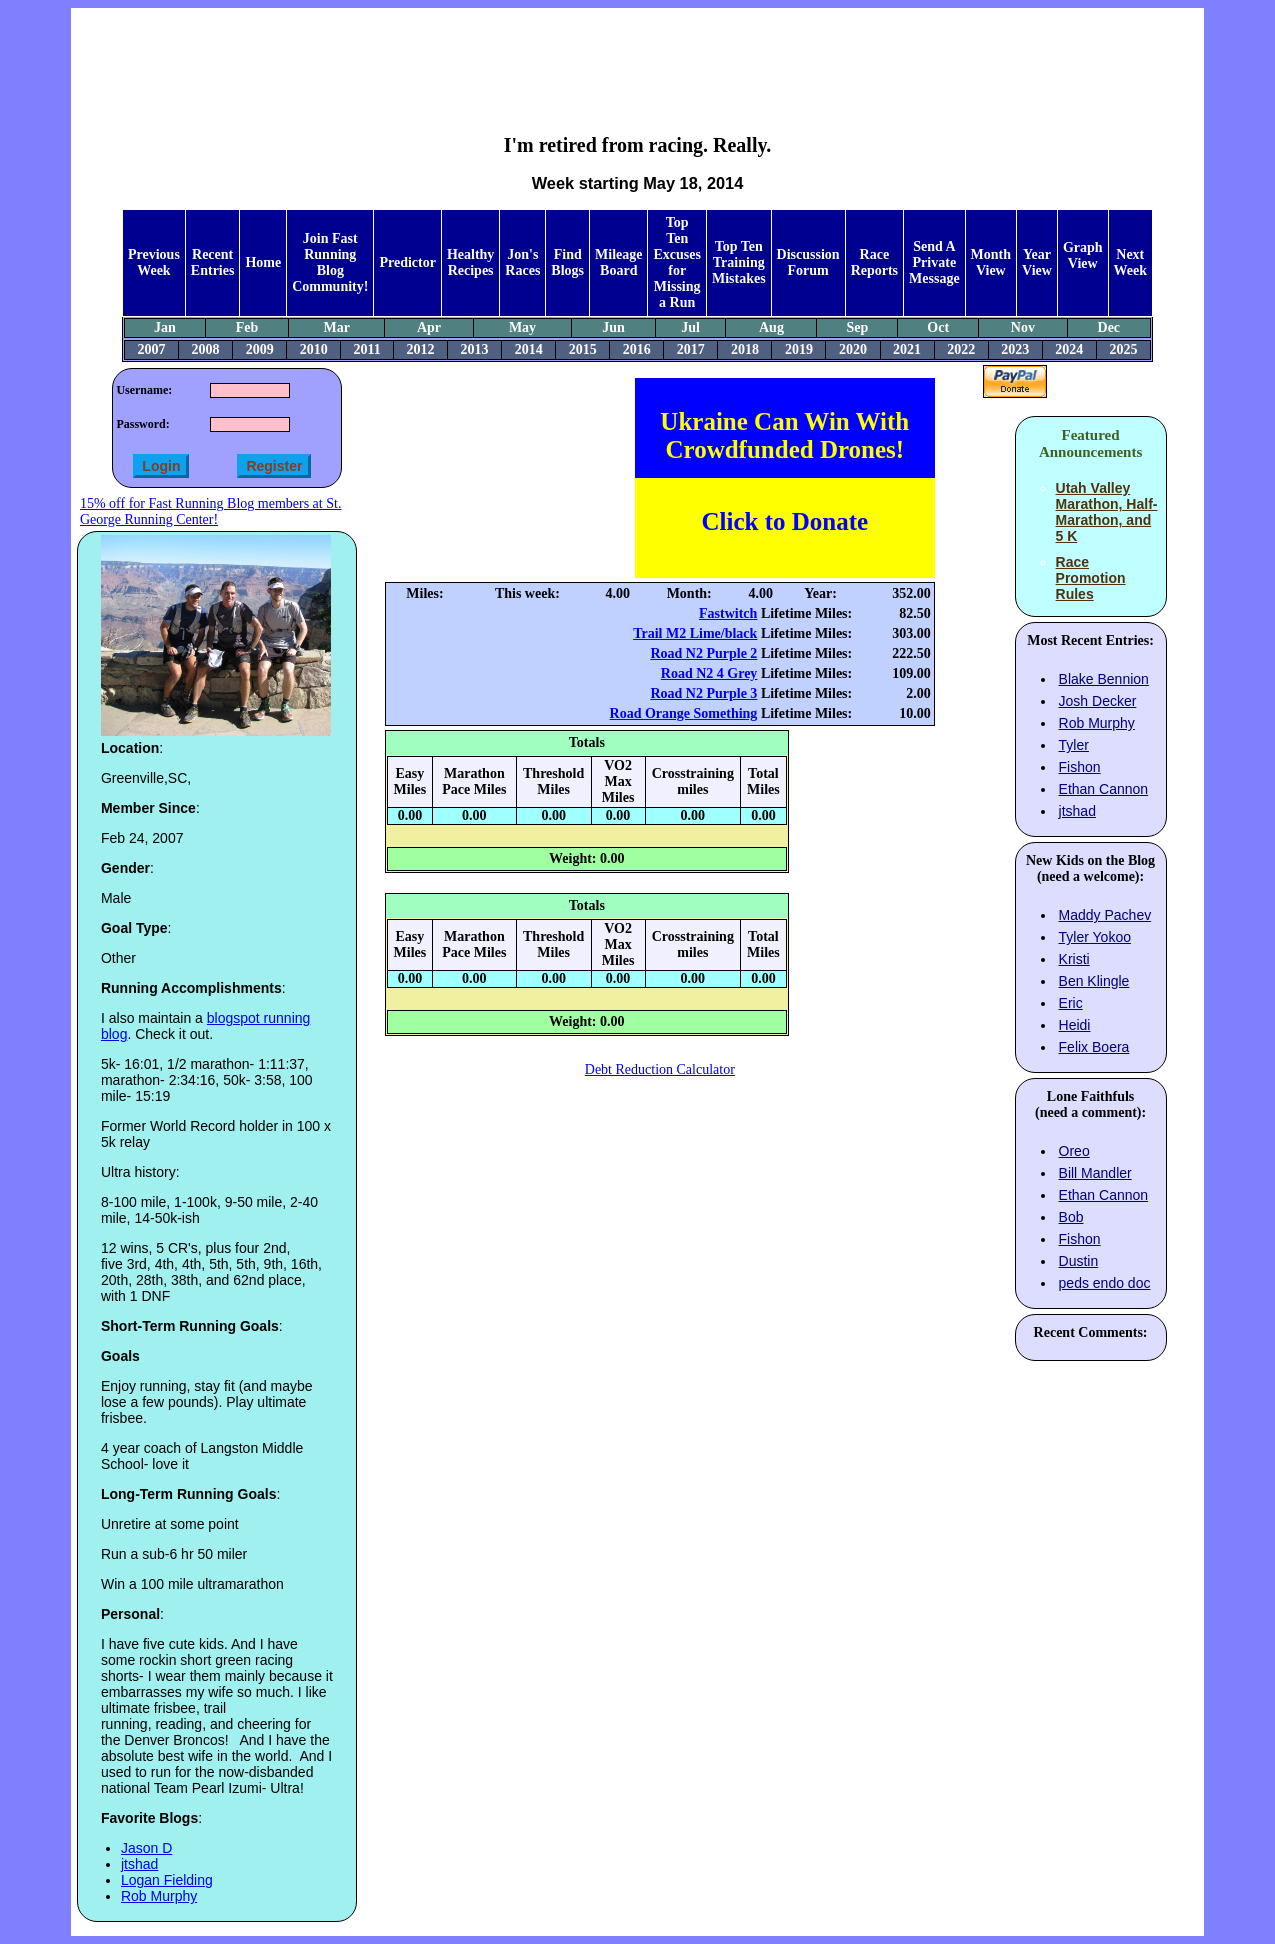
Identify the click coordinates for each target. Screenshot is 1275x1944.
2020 (853, 349)
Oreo (1074, 1151)
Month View (991, 262)
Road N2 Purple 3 (703, 693)
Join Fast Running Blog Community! (330, 262)
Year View (1037, 262)
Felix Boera (1094, 1047)
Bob (1071, 1217)
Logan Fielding (167, 1880)
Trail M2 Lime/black (695, 633)
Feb (247, 327)
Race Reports (874, 262)
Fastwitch (728, 613)
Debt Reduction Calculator (660, 1069)
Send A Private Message (934, 262)
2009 (260, 349)
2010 (314, 349)
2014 (529, 349)
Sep (857, 327)
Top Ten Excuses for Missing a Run (676, 262)
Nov (1023, 327)
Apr (429, 327)
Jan (165, 327)
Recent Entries (213, 262)
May (522, 327)
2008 (206, 349)
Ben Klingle (1094, 981)
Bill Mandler (1095, 1173)
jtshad (139, 1864)
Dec (1109, 327)
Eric (1071, 1003)
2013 (475, 349)
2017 (691, 349)
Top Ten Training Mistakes (739, 262)
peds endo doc (1105, 1283)
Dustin (1079, 1261)
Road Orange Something (684, 713)
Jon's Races (522, 262)
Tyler (1074, 745)
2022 (961, 349)
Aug (771, 327)
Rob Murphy (159, 1896)
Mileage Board (618, 262)
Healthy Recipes (470, 262)
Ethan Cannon (1104, 789)
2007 (152, 349)
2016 (637, 349)
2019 (799, 349)
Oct (938, 327)
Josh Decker (1098, 701)
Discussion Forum (808, 262)
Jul (690, 327)
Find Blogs (567, 262)
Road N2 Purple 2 (703, 653)
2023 (1015, 349)
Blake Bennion (1104, 679)
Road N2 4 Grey (709, 673)
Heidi (1075, 1025)
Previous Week (154, 262)
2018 (745, 349)
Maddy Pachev (1105, 915)
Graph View (1083, 255)
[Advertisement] (638, 56)
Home (263, 262)
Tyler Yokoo (1095, 937)
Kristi (1074, 959)
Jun (613, 327)
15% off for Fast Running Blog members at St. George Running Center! (210, 511)
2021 (907, 349)
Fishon (1080, 767)
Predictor (407, 262)
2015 (583, 349)
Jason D (146, 1848)
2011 (366, 349)
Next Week (1130, 262)
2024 (1069, 349)
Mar (337, 327)
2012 (421, 349)
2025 (1123, 349)
